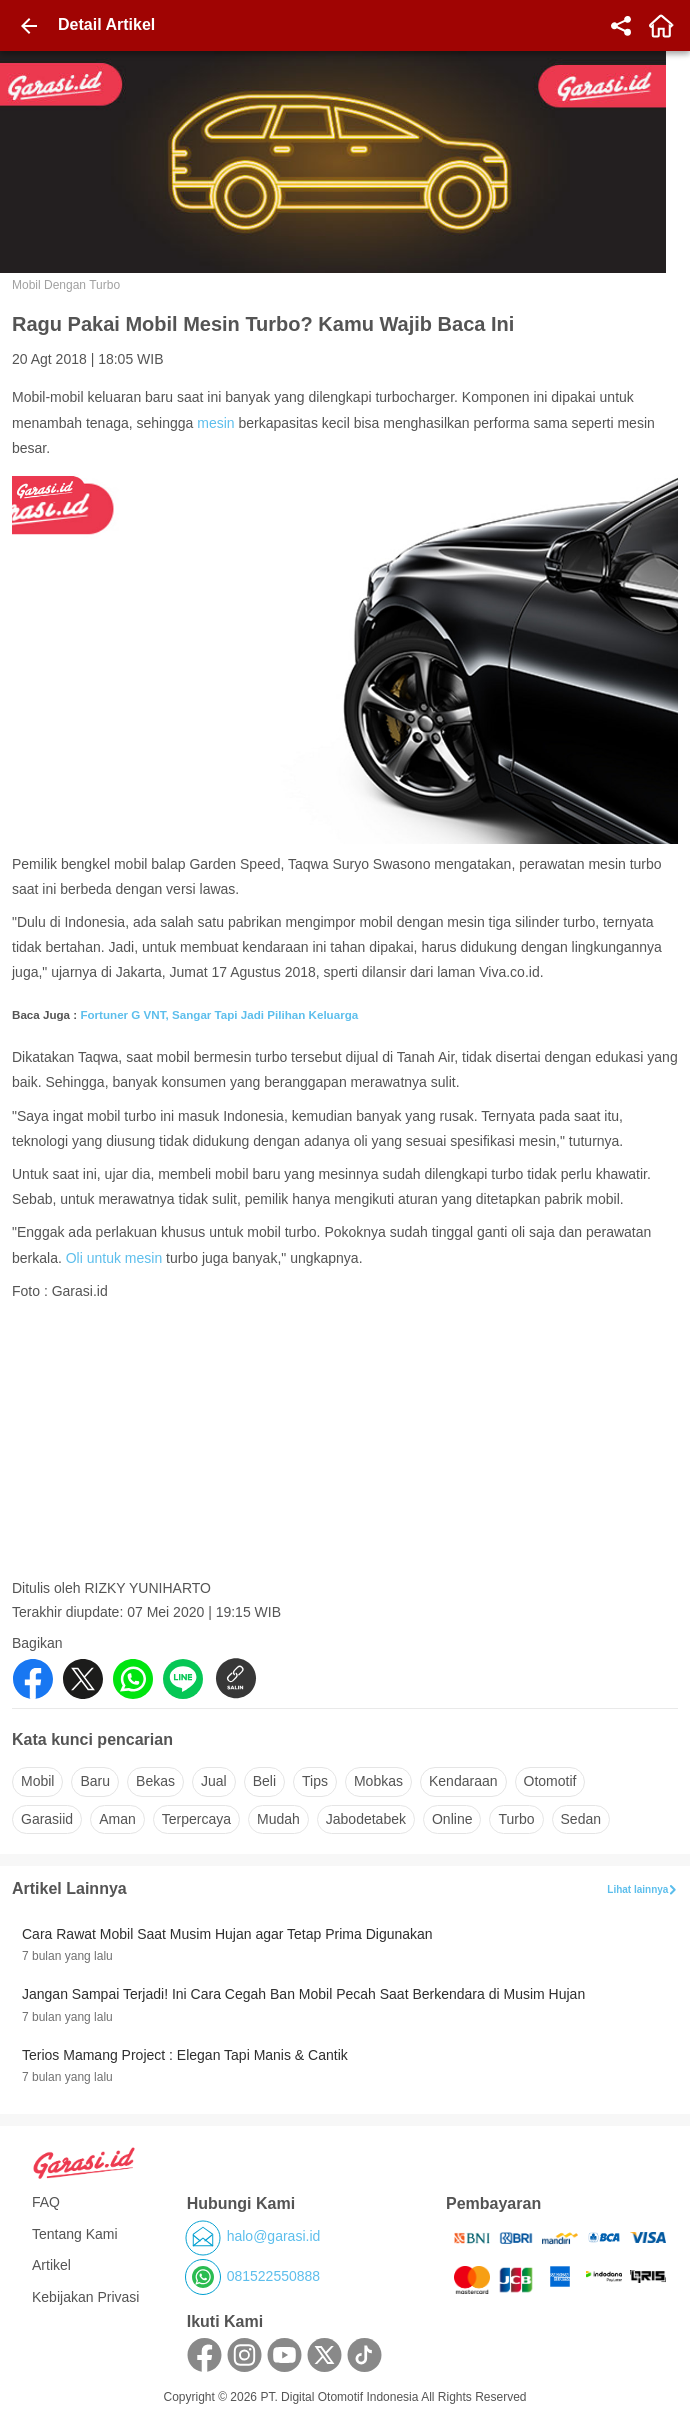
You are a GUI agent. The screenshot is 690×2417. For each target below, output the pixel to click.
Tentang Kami (75, 2234)
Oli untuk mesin (114, 1258)
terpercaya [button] (196, 1819)
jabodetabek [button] (366, 1819)
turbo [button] (516, 1819)
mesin (215, 423)
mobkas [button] (378, 1781)
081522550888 (273, 2276)
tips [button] (315, 1781)
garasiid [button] (47, 1819)
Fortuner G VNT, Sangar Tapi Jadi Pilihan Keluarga (219, 1014)
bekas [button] (155, 1781)
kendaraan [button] (463, 1781)
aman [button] (117, 1819)
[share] (621, 26)
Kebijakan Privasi (85, 2297)
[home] (661, 26)
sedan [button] (581, 1819)
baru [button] (95, 1781)
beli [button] (264, 1781)
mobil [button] (37, 1781)
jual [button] (214, 1781)
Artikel (51, 2265)
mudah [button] (278, 1819)
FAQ (46, 2202)
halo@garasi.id (274, 2236)
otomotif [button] (550, 1781)
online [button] (452, 1819)
